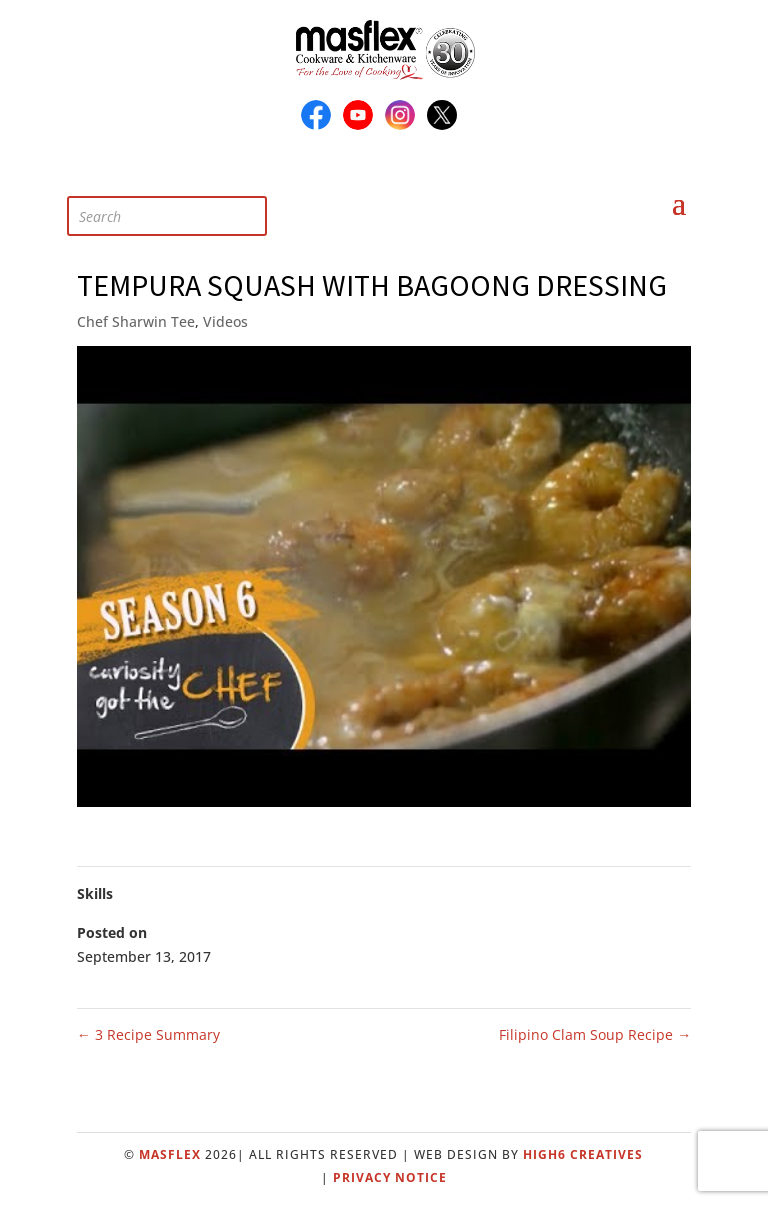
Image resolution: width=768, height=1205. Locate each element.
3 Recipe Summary (148, 1034)
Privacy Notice (390, 1177)
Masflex (170, 1154)
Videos (225, 321)
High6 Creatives (583, 1154)
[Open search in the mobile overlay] (182, 191)
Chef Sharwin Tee (136, 321)
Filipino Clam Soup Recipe (595, 1034)
